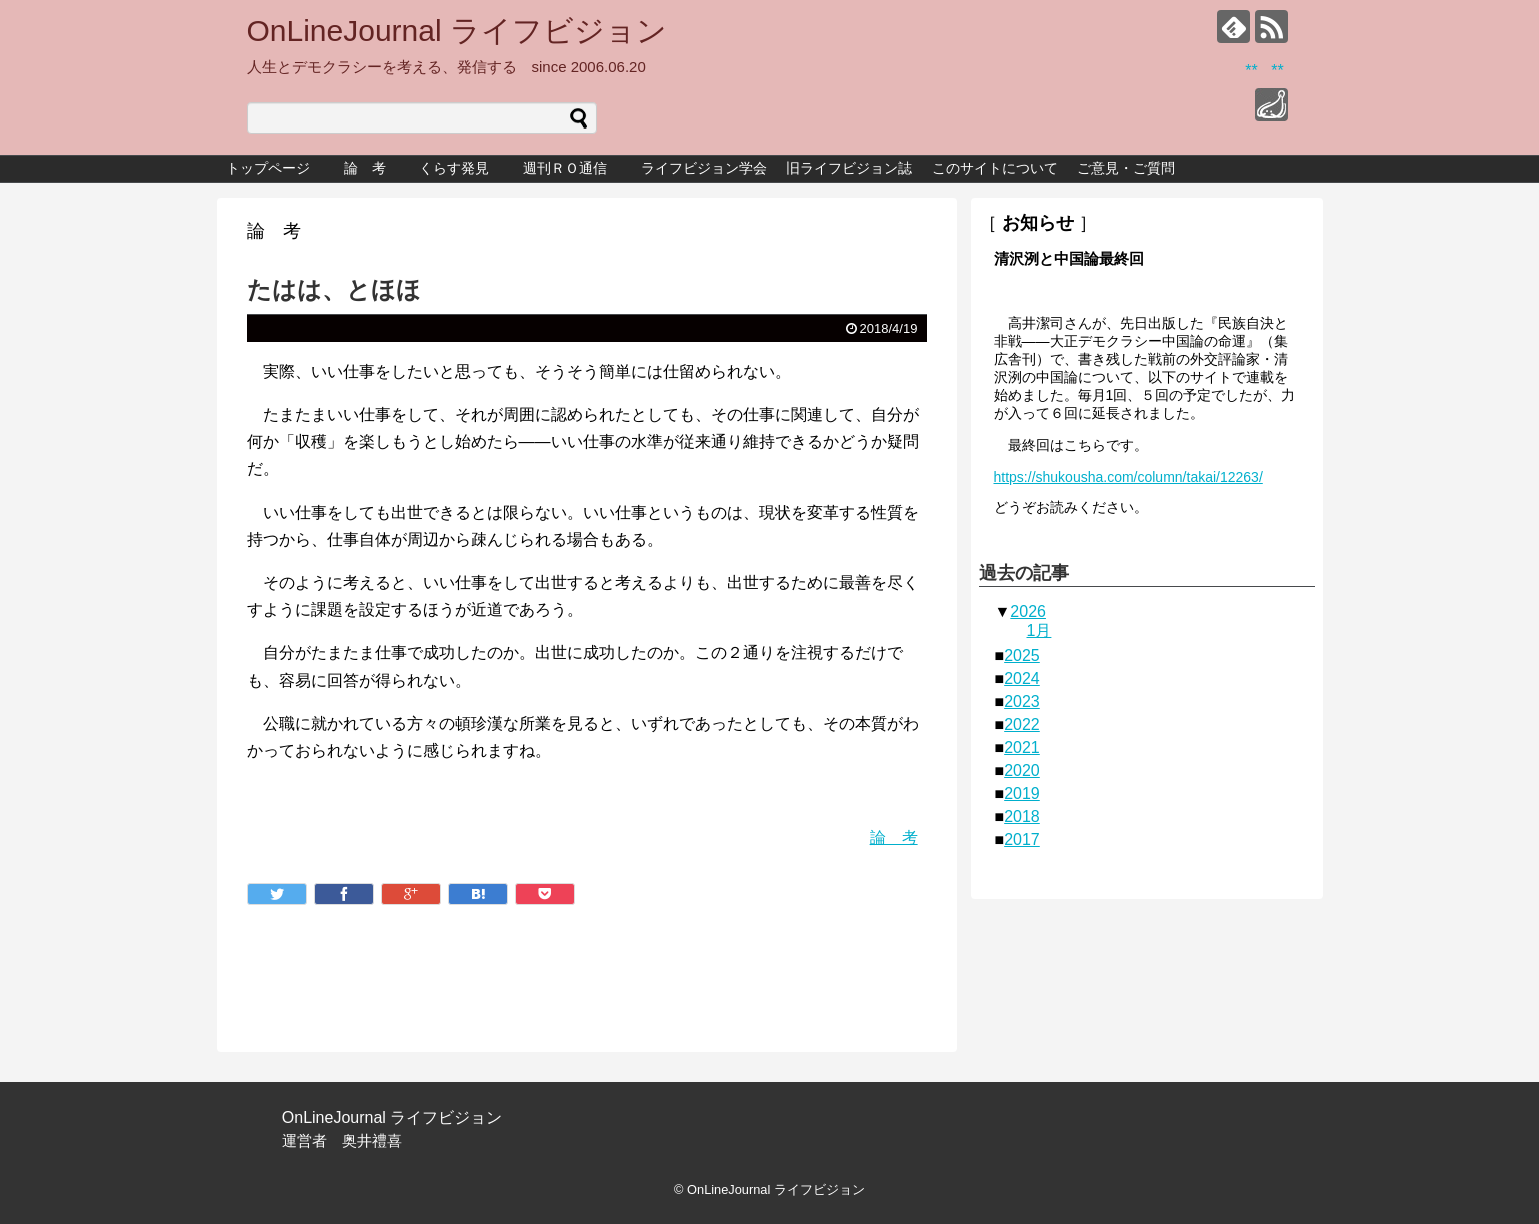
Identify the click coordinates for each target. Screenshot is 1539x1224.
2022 (1022, 724)
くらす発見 (461, 168)
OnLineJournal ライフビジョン (457, 30)
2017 (1022, 839)
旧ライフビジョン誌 (849, 168)
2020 (1022, 770)
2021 (1022, 747)
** (1251, 70)
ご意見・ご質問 (1126, 168)
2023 (1022, 701)
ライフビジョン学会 (704, 168)
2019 (1022, 793)
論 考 (365, 168)
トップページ (268, 168)
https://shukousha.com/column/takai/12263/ (1128, 477)
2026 (1028, 611)
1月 (1039, 630)
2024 (1022, 678)
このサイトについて (995, 168)
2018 (1022, 816)
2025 (1022, 655)
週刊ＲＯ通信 (572, 168)
